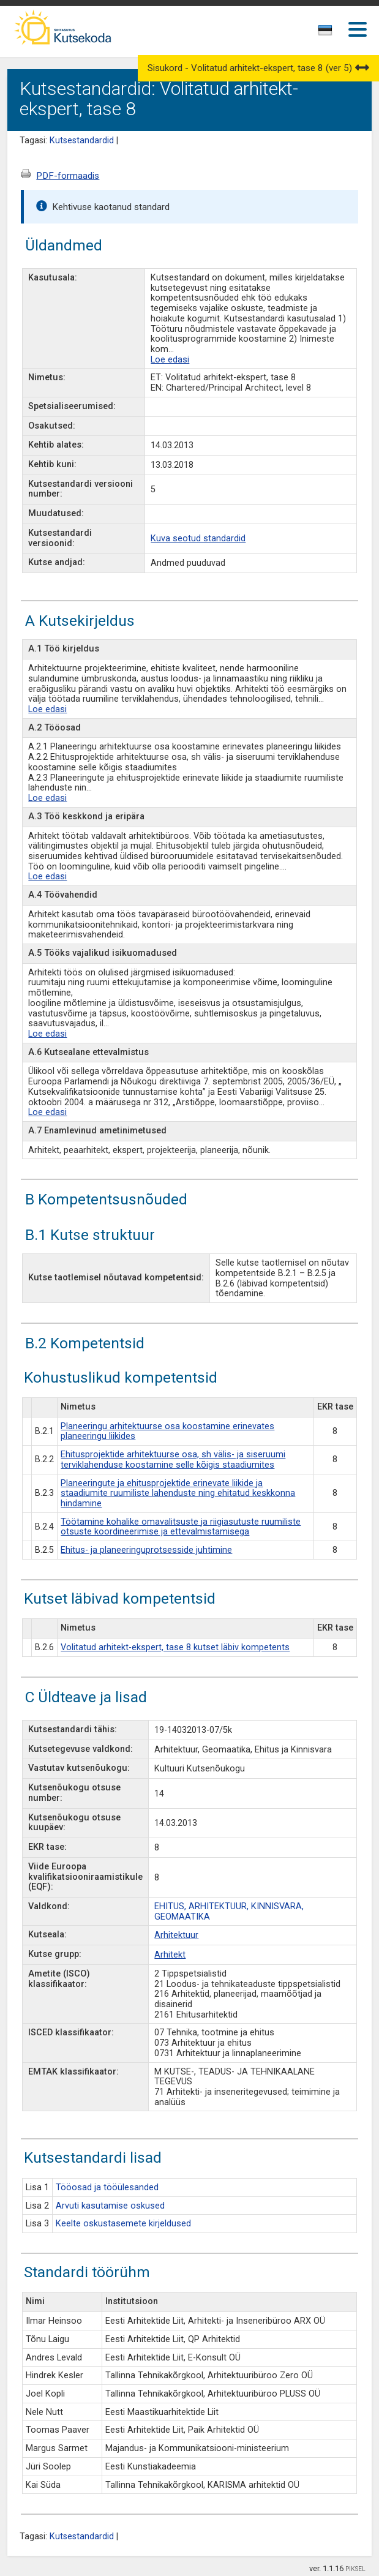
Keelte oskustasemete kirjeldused (123, 2223)
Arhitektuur (176, 1935)
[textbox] (323, 32)
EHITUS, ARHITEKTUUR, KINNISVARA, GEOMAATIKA (229, 1911)
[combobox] (326, 33)
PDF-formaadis (67, 175)
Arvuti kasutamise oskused (110, 2206)
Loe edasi (170, 360)
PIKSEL (355, 2569)
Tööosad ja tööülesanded (107, 2187)
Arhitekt (170, 1955)
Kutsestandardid (82, 140)
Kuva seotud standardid (198, 538)
